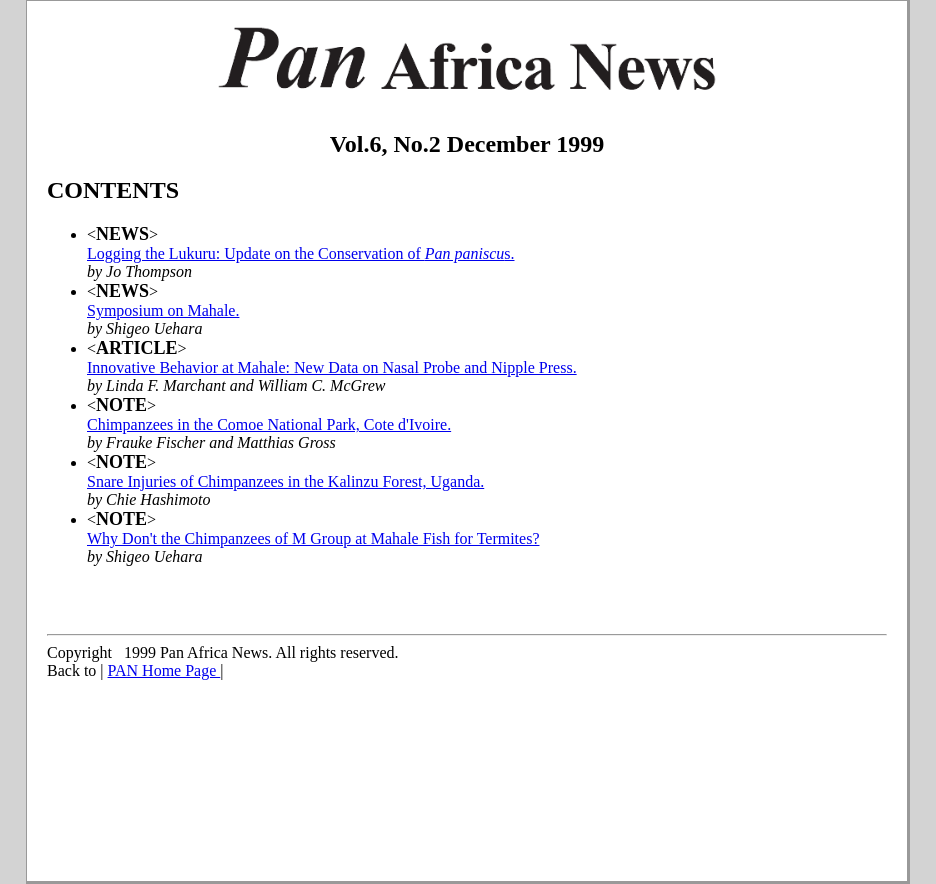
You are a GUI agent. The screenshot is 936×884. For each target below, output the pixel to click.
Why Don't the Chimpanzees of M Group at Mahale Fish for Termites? (313, 538)
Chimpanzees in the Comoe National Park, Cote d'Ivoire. (269, 424)
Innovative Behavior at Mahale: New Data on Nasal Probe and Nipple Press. (332, 367)
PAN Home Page (164, 670)
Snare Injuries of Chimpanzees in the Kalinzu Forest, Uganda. (285, 481)
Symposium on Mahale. (163, 310)
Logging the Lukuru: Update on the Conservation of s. (301, 253)
